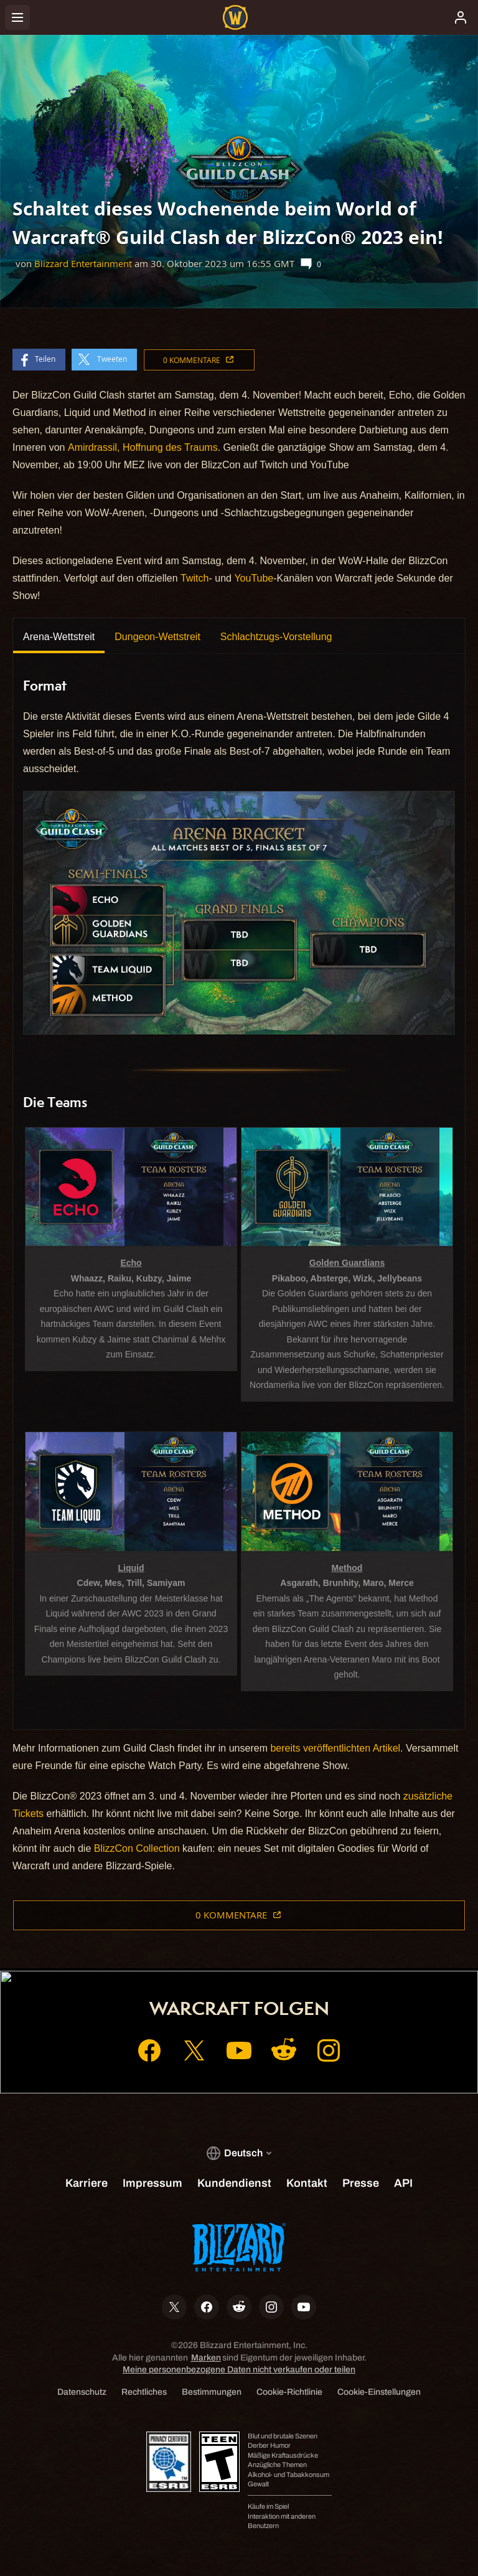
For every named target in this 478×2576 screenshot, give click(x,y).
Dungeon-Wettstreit (157, 636)
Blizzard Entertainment (83, 264)
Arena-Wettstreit (59, 636)
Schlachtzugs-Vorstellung (276, 636)
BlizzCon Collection (137, 1848)
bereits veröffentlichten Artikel (335, 1748)
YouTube (253, 578)
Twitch (194, 578)
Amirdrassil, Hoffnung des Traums (143, 447)
